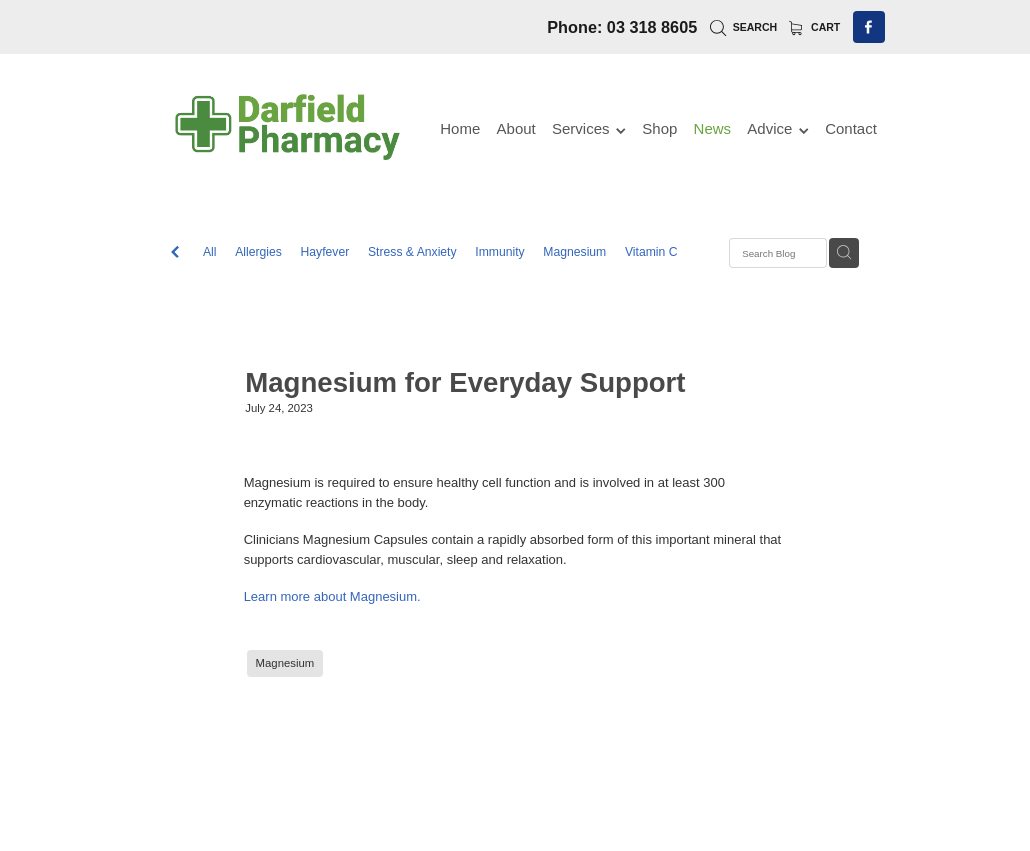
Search (743, 27)
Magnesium (574, 252)
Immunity (499, 252)
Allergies (258, 252)
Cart (815, 27)
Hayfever (325, 252)
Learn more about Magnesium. (332, 596)
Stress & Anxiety (412, 252)
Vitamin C (651, 252)
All (210, 252)
